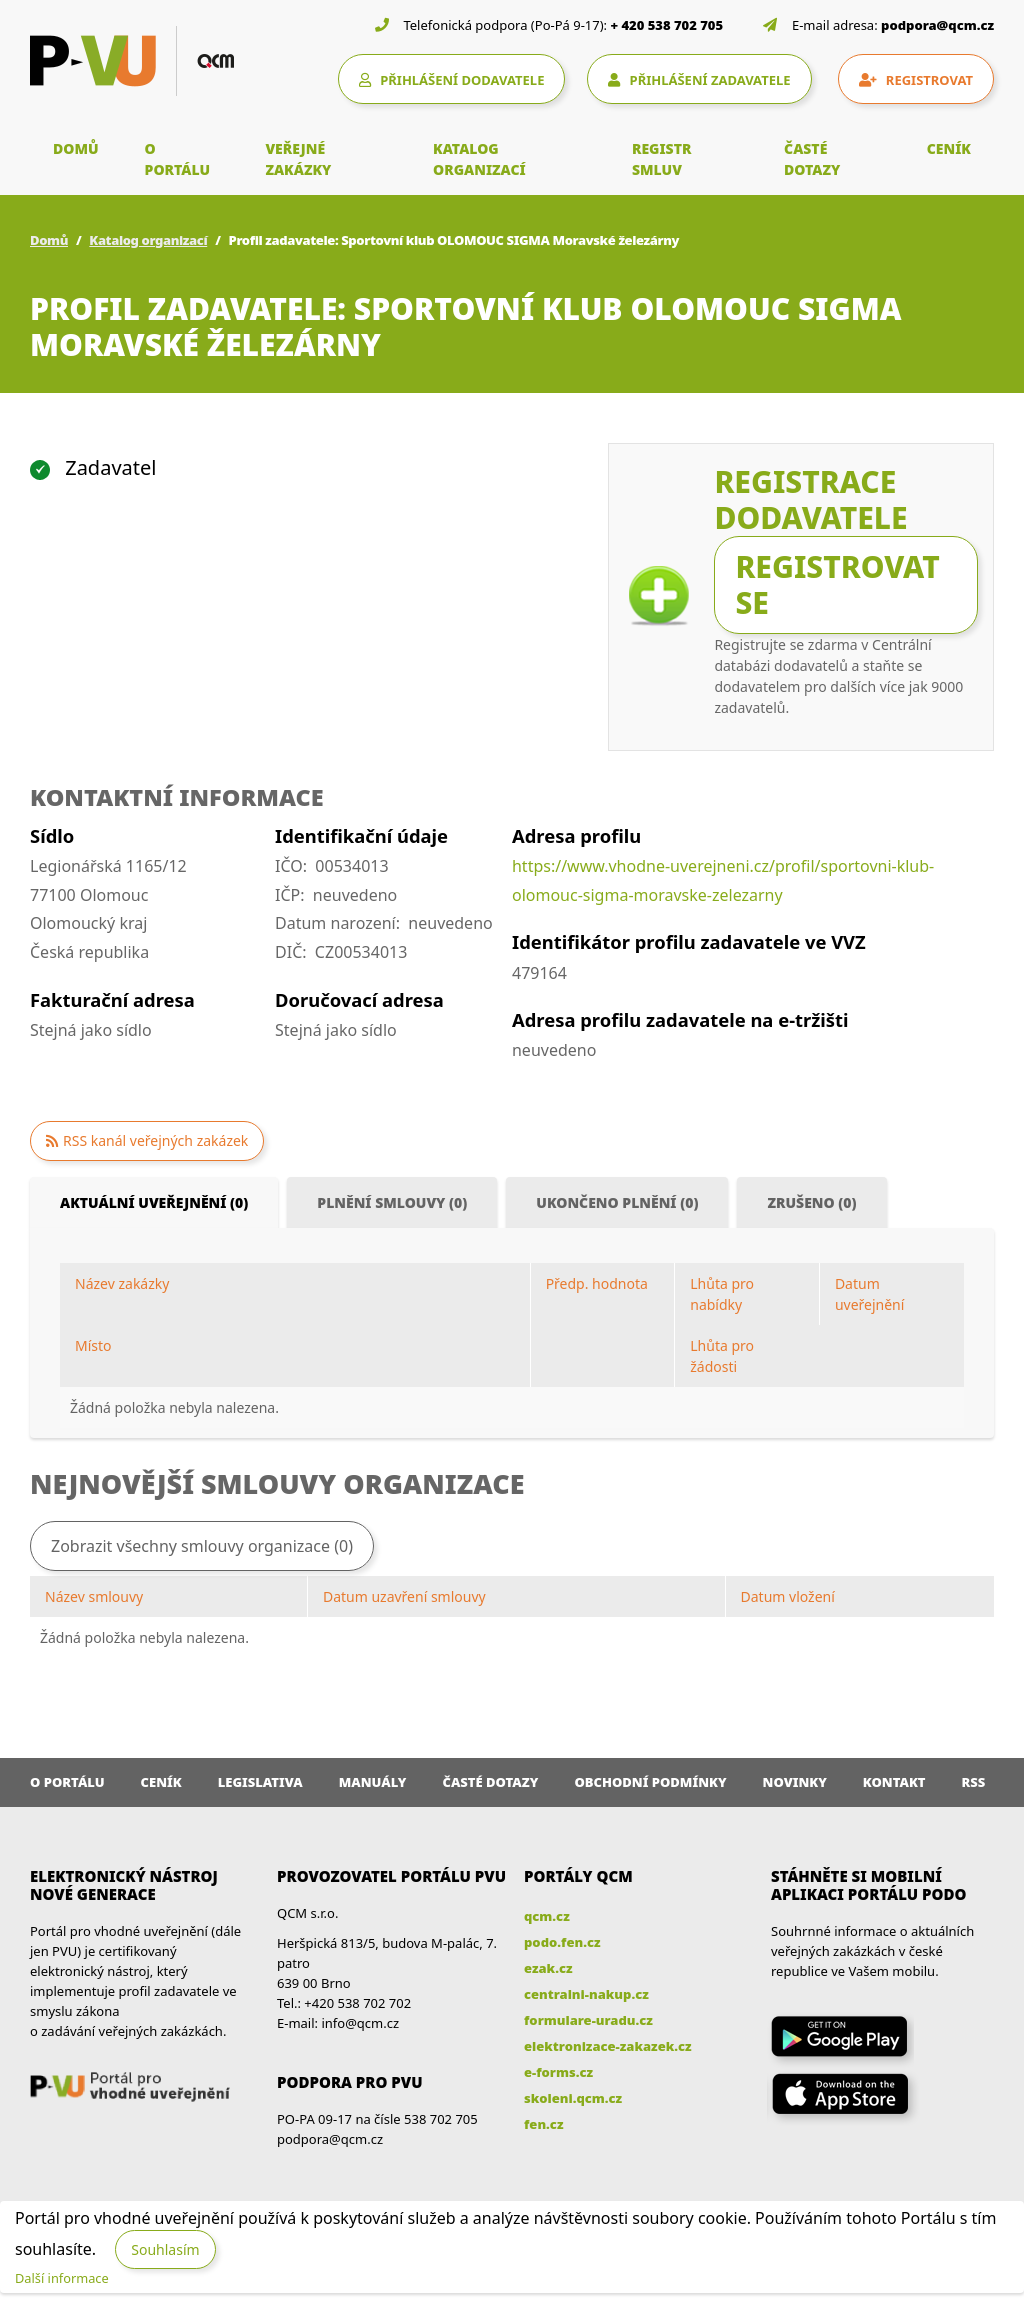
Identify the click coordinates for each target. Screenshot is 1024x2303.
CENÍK (949, 148)
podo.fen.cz (562, 1942)
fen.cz (543, 2124)
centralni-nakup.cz (586, 1994)
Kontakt (894, 1782)
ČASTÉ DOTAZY (812, 159)
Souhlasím (165, 2249)
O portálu (67, 1782)
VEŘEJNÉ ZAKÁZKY (298, 159)
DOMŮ (76, 148)
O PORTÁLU (178, 159)
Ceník (161, 1782)
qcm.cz (547, 1916)
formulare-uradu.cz (588, 2020)
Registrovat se (837, 584)
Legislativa (260, 1782)
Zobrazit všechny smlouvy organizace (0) (202, 1546)
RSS (974, 1782)
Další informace (62, 2278)
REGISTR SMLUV (662, 159)
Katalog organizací (148, 240)
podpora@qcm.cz (937, 25)
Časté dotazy (490, 1782)
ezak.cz (548, 1968)
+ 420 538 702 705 (667, 25)
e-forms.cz (558, 2072)
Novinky (795, 1782)
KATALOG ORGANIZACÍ (479, 159)
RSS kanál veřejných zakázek (155, 1140)
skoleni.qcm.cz (573, 2098)
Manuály (373, 1782)
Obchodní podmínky (650, 1782)
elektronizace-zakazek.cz (608, 2046)
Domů (49, 240)
